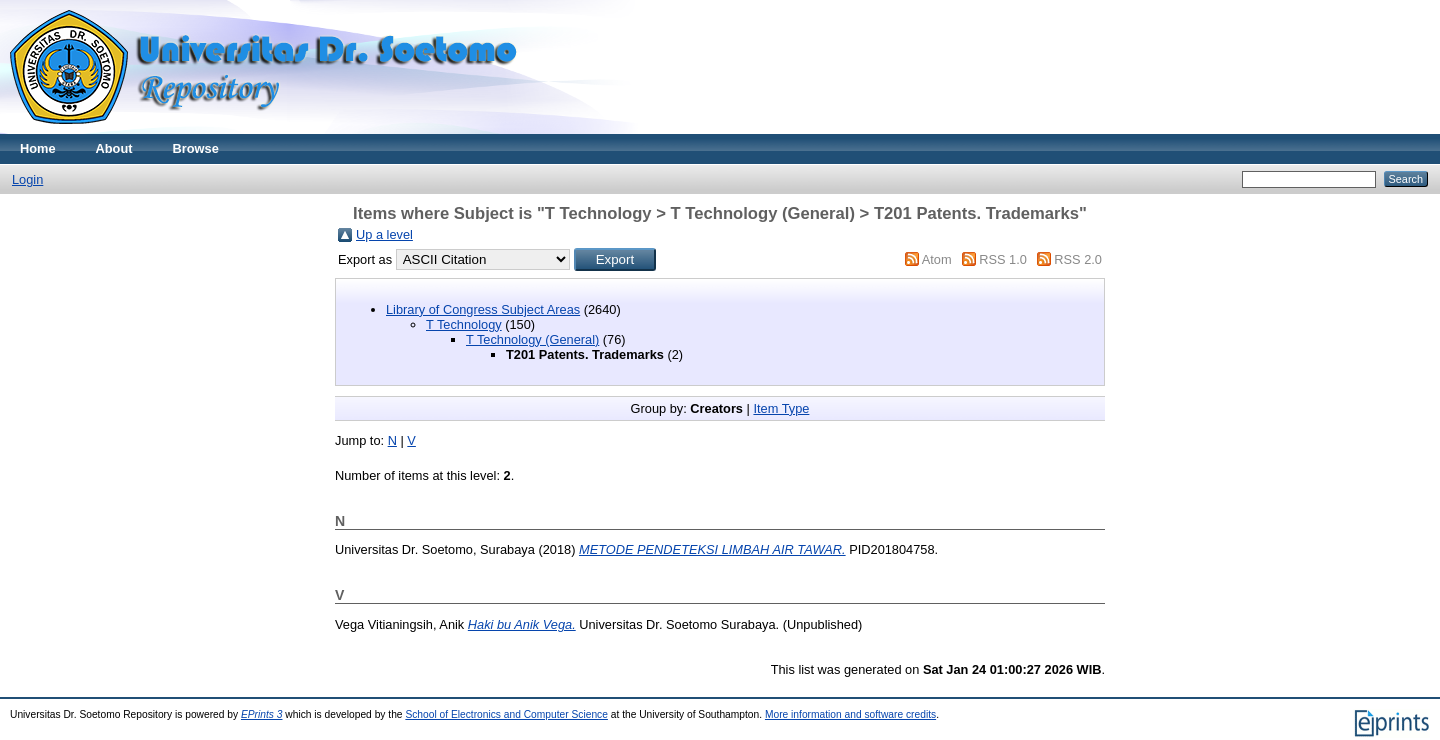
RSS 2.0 (1078, 259)
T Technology (464, 324)
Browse (196, 148)
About (114, 148)
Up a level (384, 234)
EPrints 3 (262, 714)
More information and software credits (850, 714)
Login (27, 179)
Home (38, 148)
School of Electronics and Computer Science (506, 714)
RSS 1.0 (1003, 259)
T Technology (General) (532, 339)
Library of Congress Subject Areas (483, 309)
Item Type (781, 408)
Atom (937, 259)
